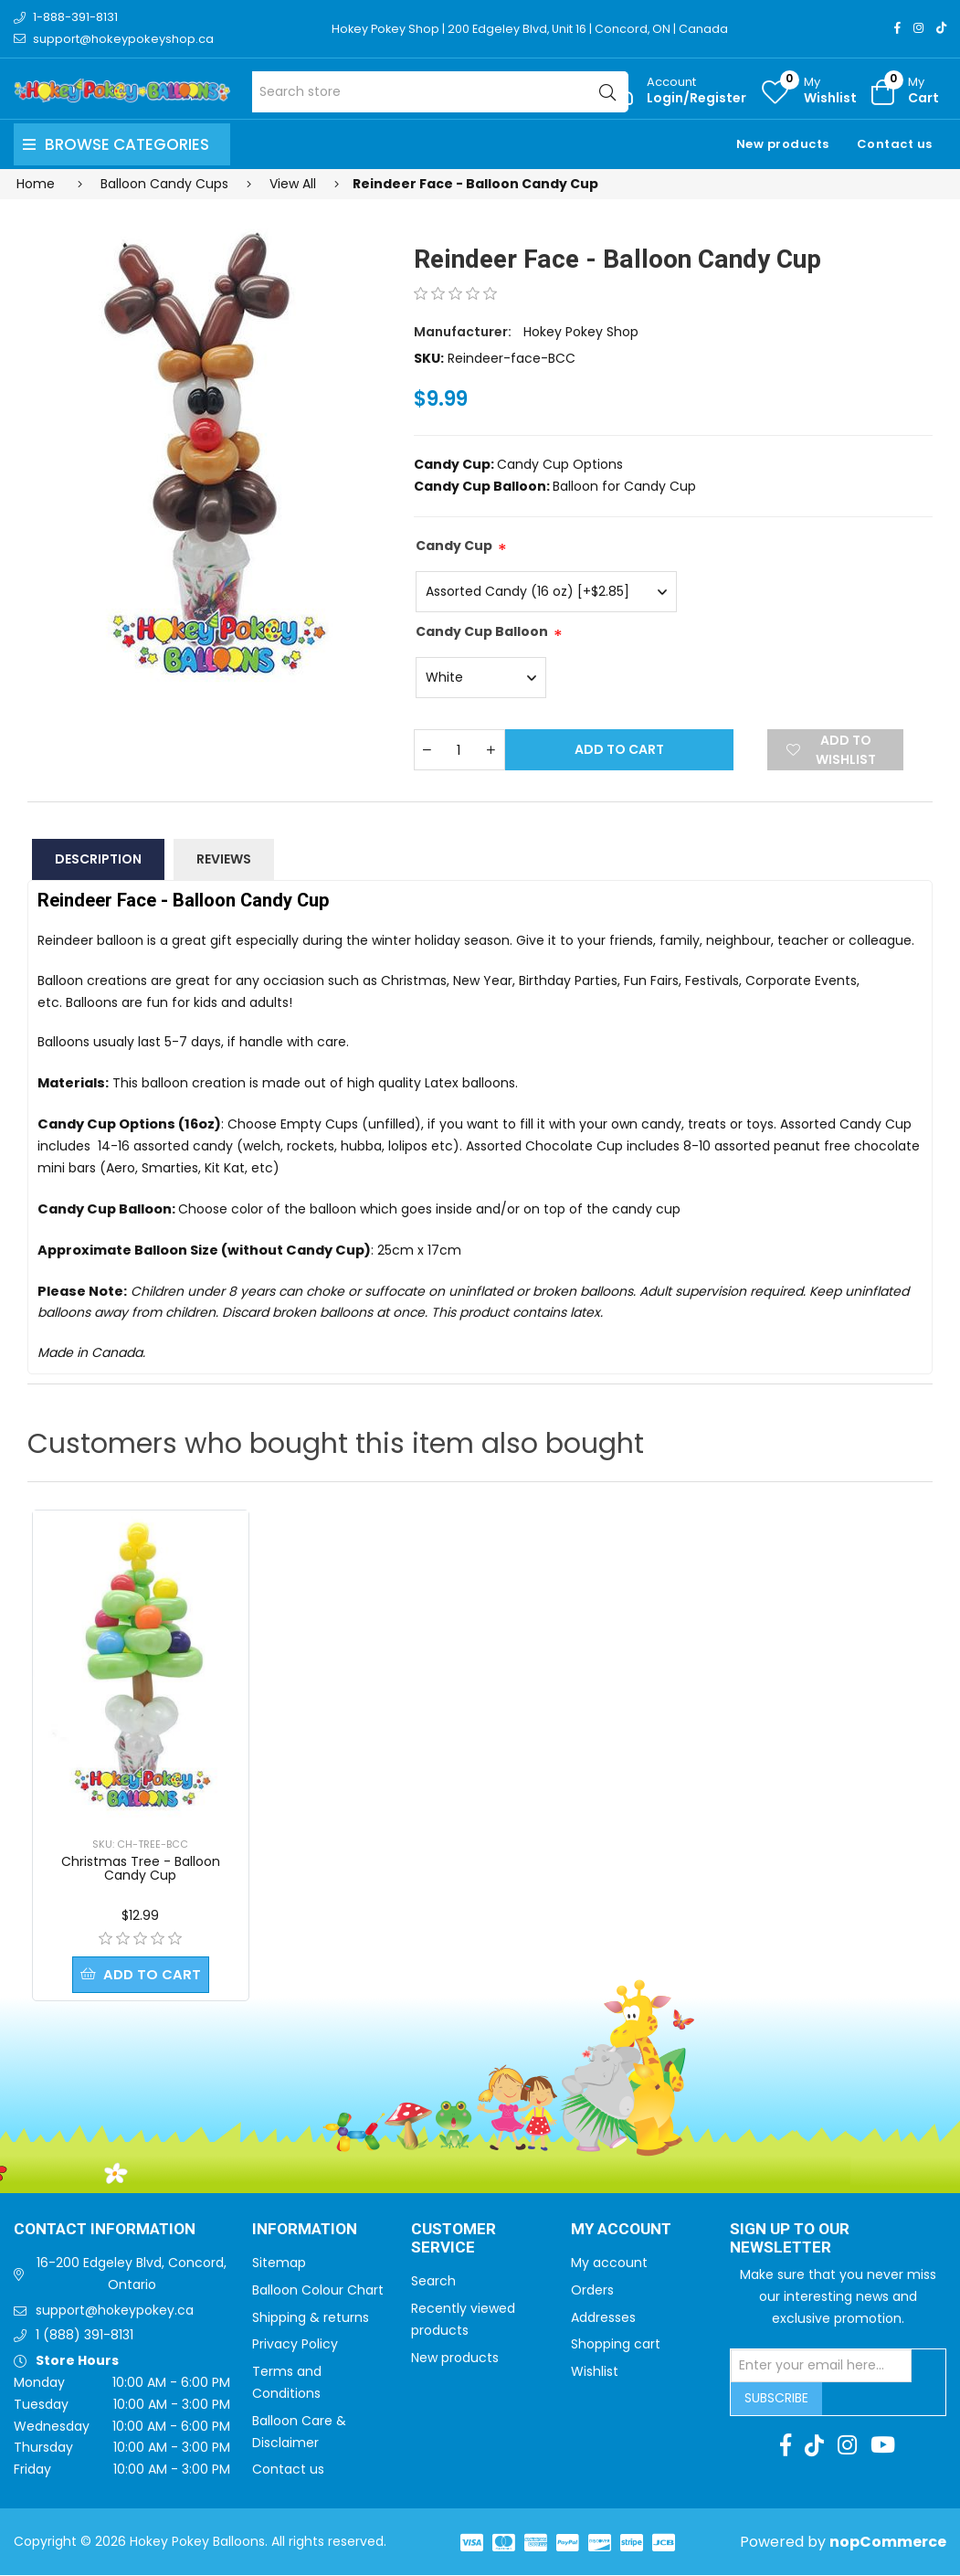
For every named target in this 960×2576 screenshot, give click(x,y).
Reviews (223, 859)
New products (782, 144)
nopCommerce (887, 2542)
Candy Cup (454, 545)
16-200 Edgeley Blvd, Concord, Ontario (132, 2274)
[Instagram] (918, 28)
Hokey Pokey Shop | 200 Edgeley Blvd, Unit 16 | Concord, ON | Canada (533, 28)
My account (609, 2263)
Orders (592, 2291)
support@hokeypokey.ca (115, 2311)
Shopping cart (615, 2345)
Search (433, 2282)
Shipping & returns (310, 2318)
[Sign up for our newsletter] (821, 2366)
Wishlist (594, 2372)
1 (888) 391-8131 (84, 2336)
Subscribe (776, 2399)
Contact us (895, 144)
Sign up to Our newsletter (789, 2240)
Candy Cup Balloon (482, 631)
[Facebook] (897, 28)
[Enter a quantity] (459, 749)
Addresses (603, 2318)
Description (98, 859)
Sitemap (279, 2263)
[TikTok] (941, 28)
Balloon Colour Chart (318, 2291)
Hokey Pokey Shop (580, 332)
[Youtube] (882, 2446)
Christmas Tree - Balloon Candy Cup (140, 1868)
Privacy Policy (295, 2345)
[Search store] (440, 91)
